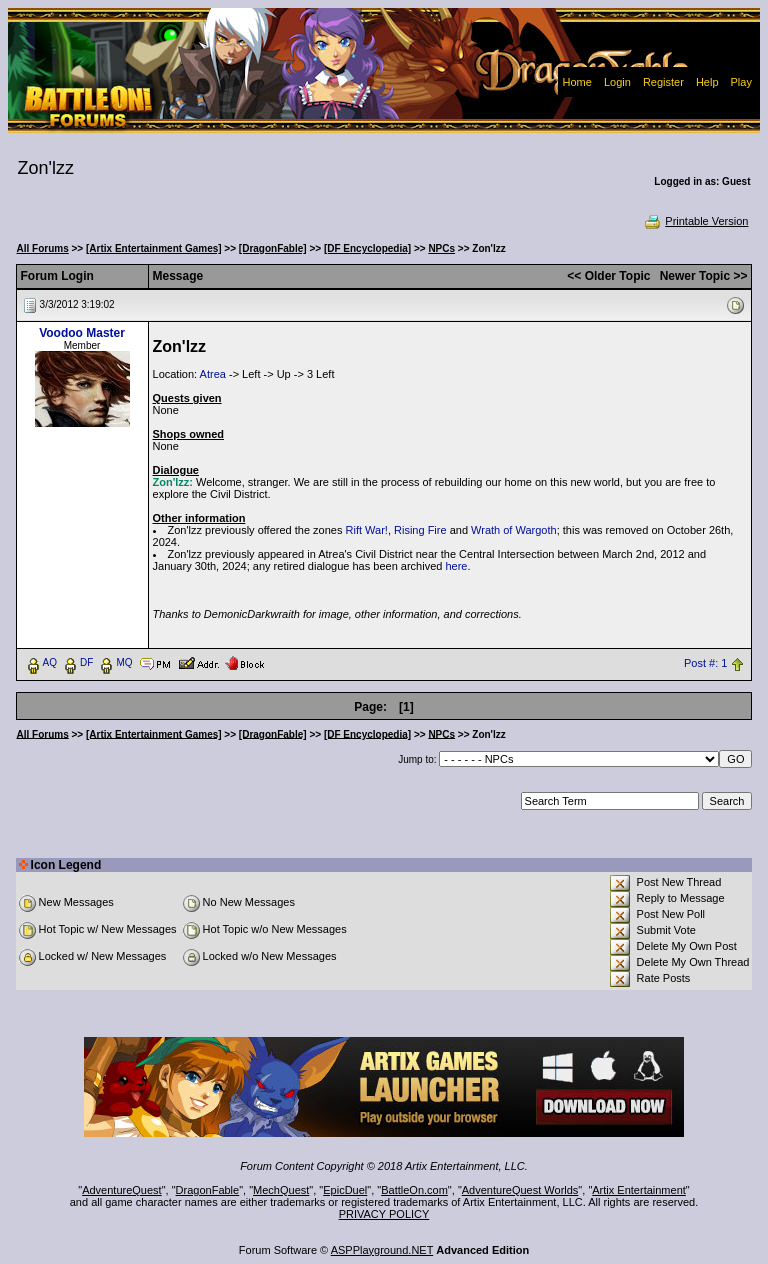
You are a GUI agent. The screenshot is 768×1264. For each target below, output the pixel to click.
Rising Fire (420, 530)
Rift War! (367, 530)
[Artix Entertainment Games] (154, 248)
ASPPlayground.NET (382, 1250)
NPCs (441, 248)
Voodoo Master (82, 333)
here (456, 566)
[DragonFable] (273, 248)
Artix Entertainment (639, 1190)
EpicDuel (345, 1190)
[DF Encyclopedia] (367, 248)
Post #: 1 (705, 663)
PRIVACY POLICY (384, 1214)
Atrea (213, 374)
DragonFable (208, 1190)
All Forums (43, 248)
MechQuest (281, 1190)
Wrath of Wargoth (514, 530)
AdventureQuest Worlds (520, 1190)
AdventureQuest (122, 1190)
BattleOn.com (414, 1190)
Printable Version (695, 221)
